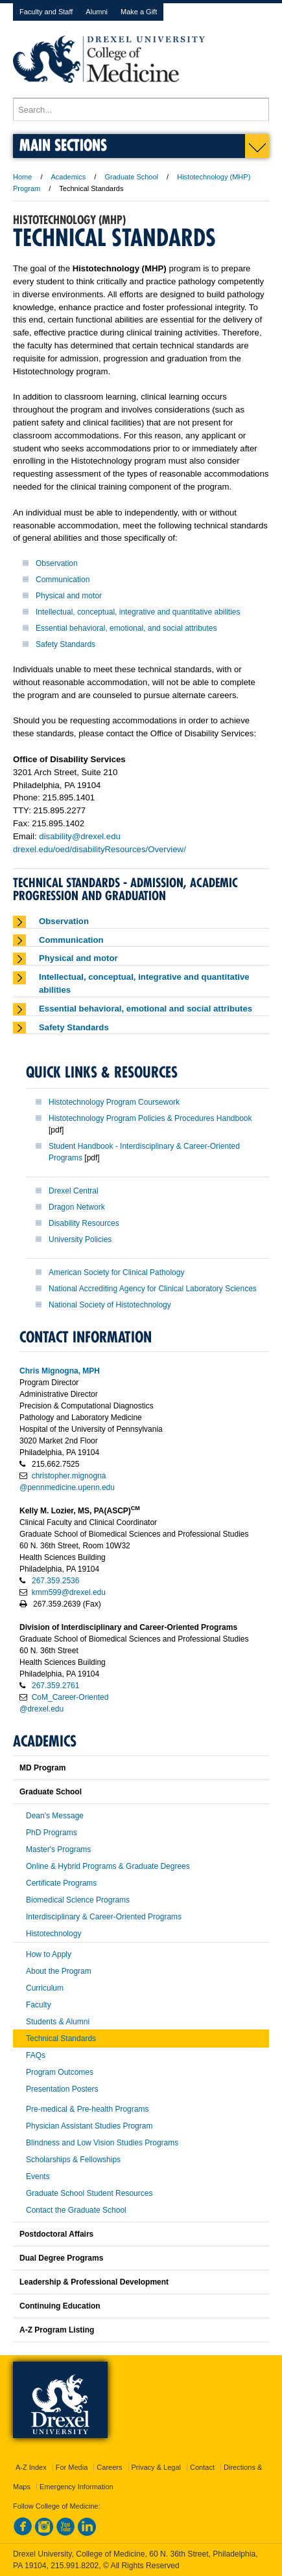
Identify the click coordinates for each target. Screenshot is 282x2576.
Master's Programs (58, 1849)
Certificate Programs (61, 1883)
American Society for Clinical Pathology (116, 1272)
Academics (68, 177)
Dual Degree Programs (61, 2258)
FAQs (35, 2055)
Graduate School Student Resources (89, 2193)
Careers (109, 2467)
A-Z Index (31, 2467)
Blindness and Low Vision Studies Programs (102, 2142)
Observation (57, 563)
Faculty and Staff (46, 12)
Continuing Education (59, 2305)
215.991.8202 (75, 2565)
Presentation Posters (62, 2089)
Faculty (38, 2004)
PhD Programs (51, 1832)
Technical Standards (61, 2038)
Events (38, 2176)
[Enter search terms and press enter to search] (141, 109)
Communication (62, 579)
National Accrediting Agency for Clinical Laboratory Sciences (153, 1288)
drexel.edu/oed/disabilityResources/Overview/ (99, 849)
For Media (72, 2467)
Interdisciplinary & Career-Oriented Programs (104, 1916)
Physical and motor (69, 595)
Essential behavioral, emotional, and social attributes (126, 628)
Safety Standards (65, 644)
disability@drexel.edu (80, 836)
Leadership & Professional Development (94, 2282)
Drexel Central (74, 1190)
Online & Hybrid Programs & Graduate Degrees (108, 1866)
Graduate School (131, 177)
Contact (202, 2467)
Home (22, 177)
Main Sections (63, 144)
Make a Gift (139, 12)
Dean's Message (55, 1815)
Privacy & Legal (156, 2467)
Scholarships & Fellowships (73, 2159)
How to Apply (48, 1954)
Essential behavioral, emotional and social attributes (145, 1008)
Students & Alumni (57, 2021)
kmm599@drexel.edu (69, 1592)
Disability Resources (84, 1223)
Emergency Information (76, 2487)
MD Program (42, 1767)
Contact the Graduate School (76, 2210)
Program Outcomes (59, 2072)
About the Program (58, 1971)
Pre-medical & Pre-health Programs (87, 2109)
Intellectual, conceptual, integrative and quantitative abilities (138, 611)
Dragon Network (77, 1207)
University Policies (80, 1239)
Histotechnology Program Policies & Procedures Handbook (150, 1118)
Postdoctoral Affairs (56, 2234)
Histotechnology (53, 1933)
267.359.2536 (55, 1580)
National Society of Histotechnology (110, 1304)
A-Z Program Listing (56, 2329)
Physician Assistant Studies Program (89, 2125)
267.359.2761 (55, 1685)
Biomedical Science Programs (78, 1899)
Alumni (97, 12)
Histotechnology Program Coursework (114, 1102)
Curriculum (45, 1988)
